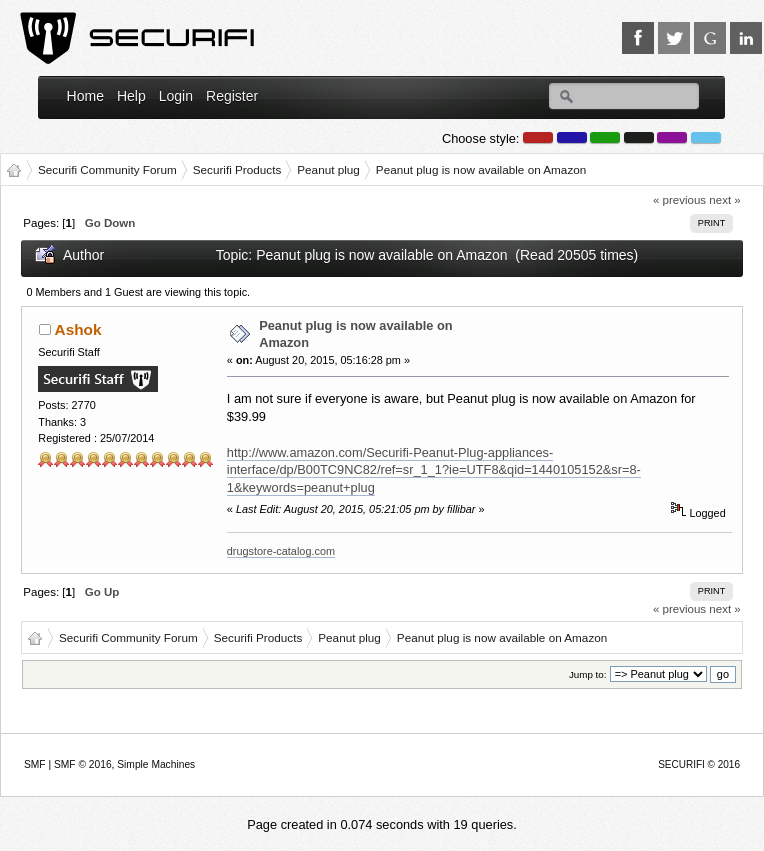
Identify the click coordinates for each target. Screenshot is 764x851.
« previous (679, 200)
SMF (35, 764)
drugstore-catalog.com (281, 551)
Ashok (78, 329)
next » (724, 200)
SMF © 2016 (83, 764)
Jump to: (588, 674)
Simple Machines (156, 764)
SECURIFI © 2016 (699, 764)
